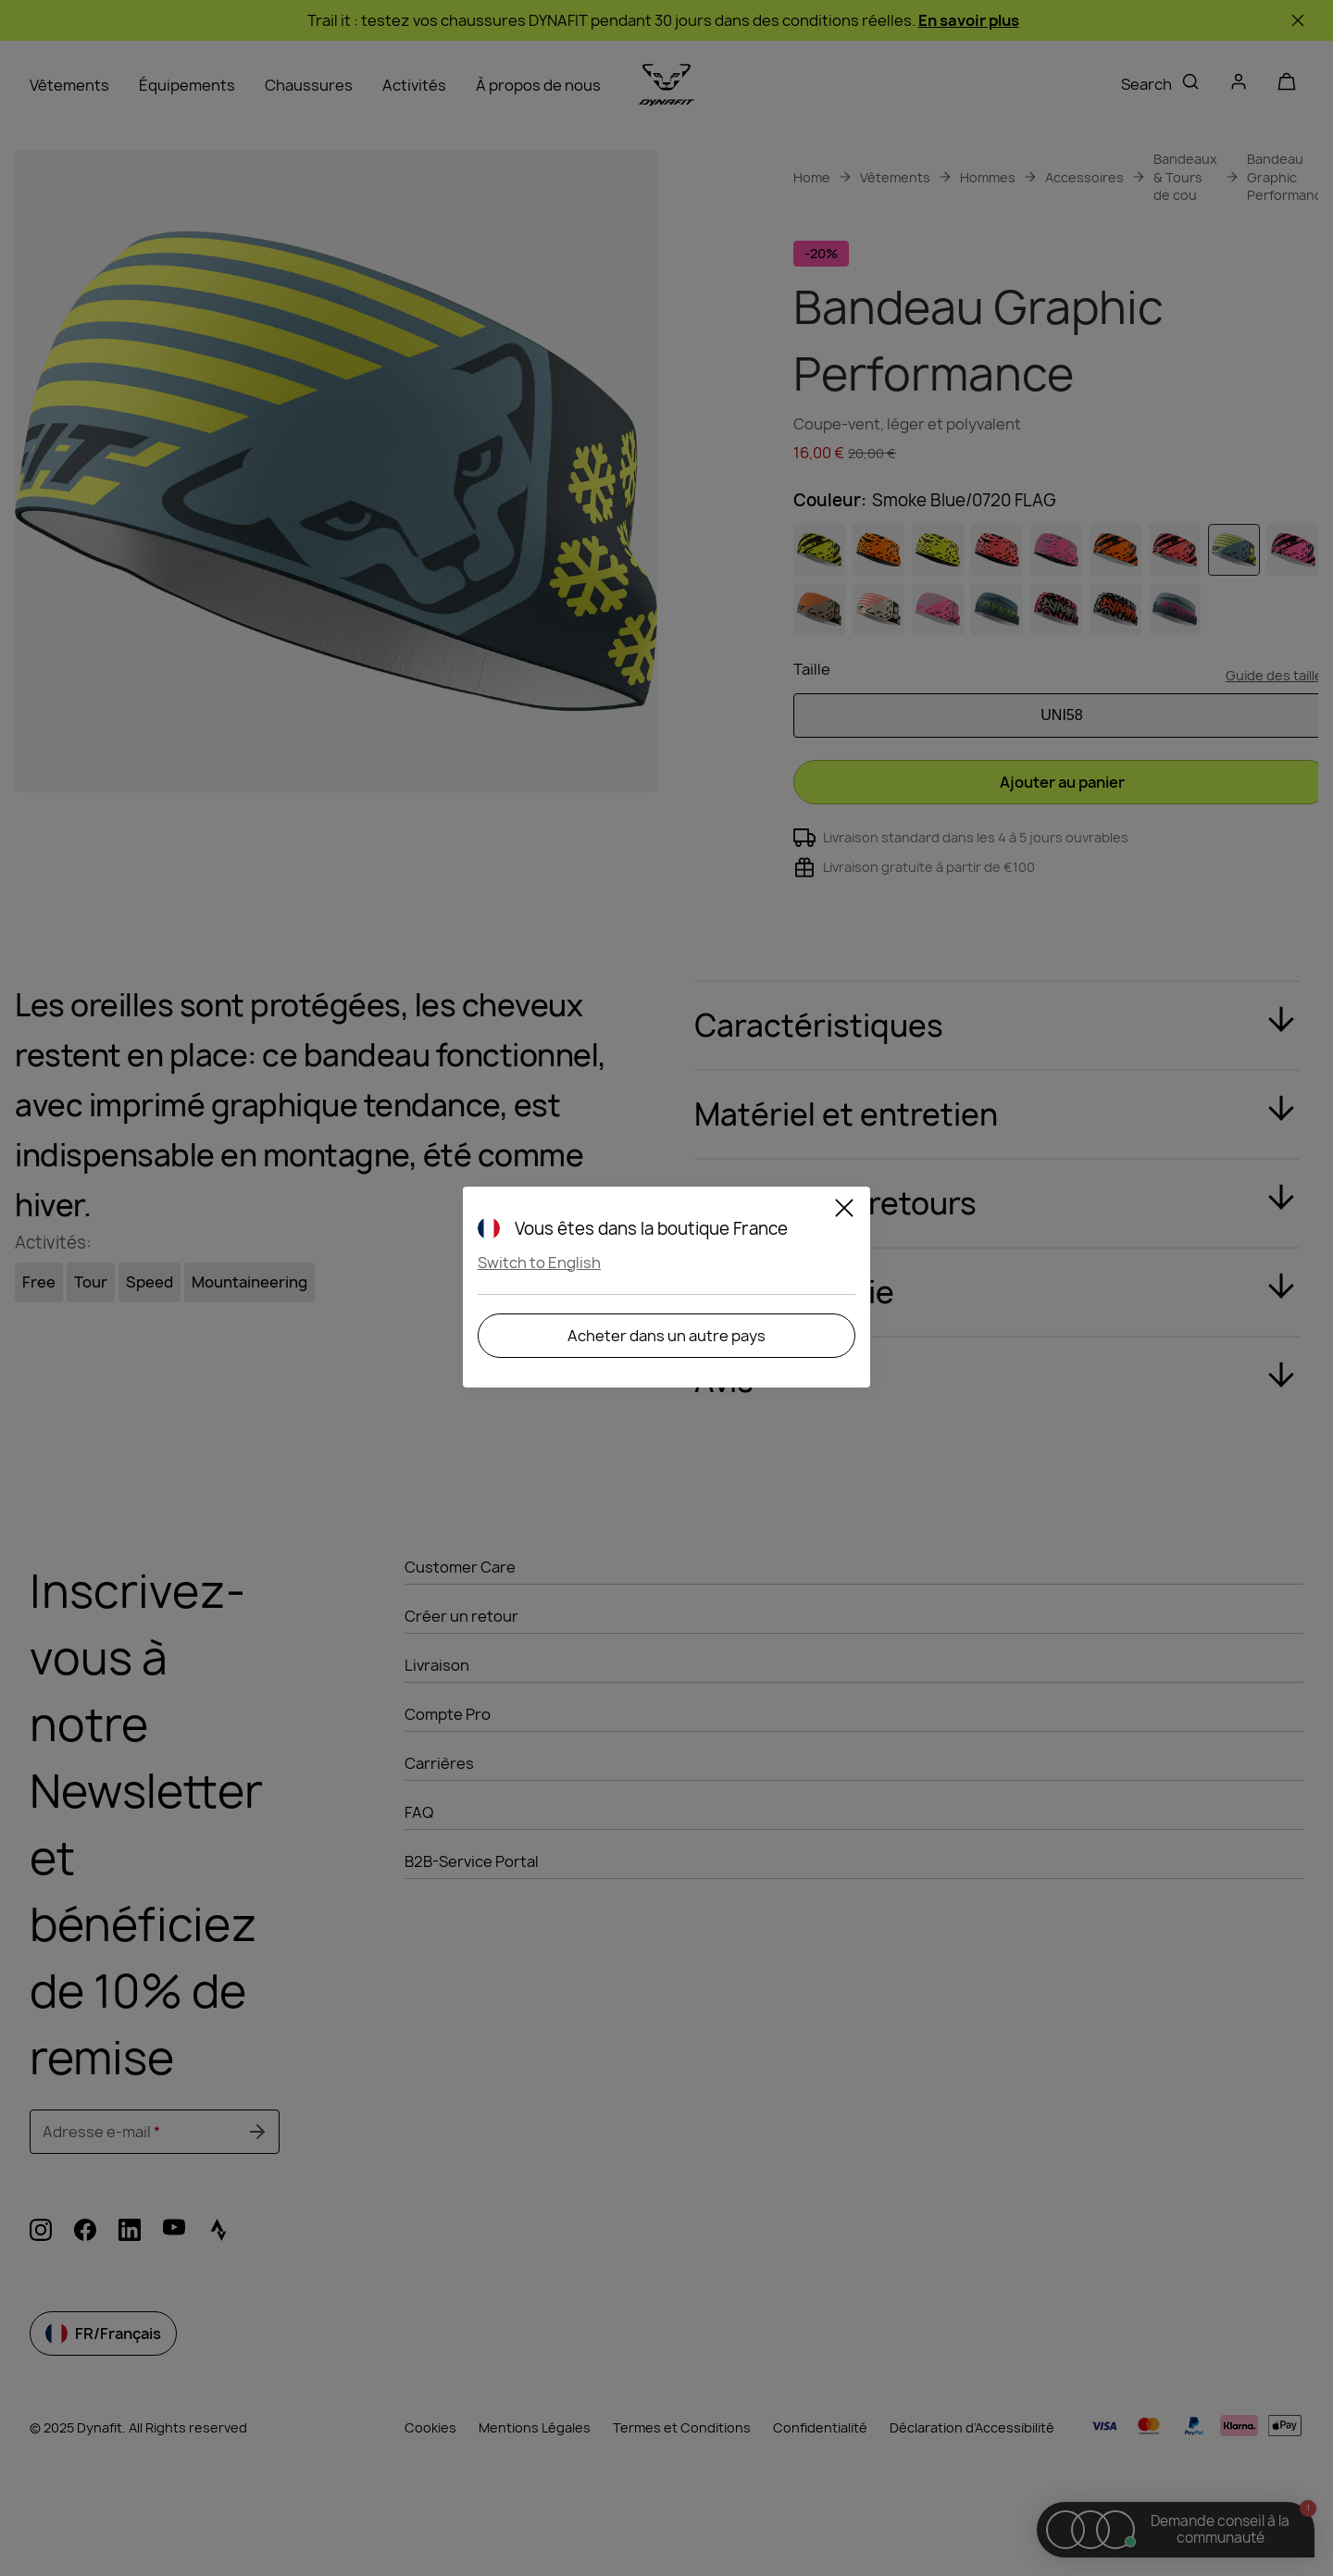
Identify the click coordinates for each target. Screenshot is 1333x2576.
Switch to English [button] (539, 1262)
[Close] (844, 1211)
